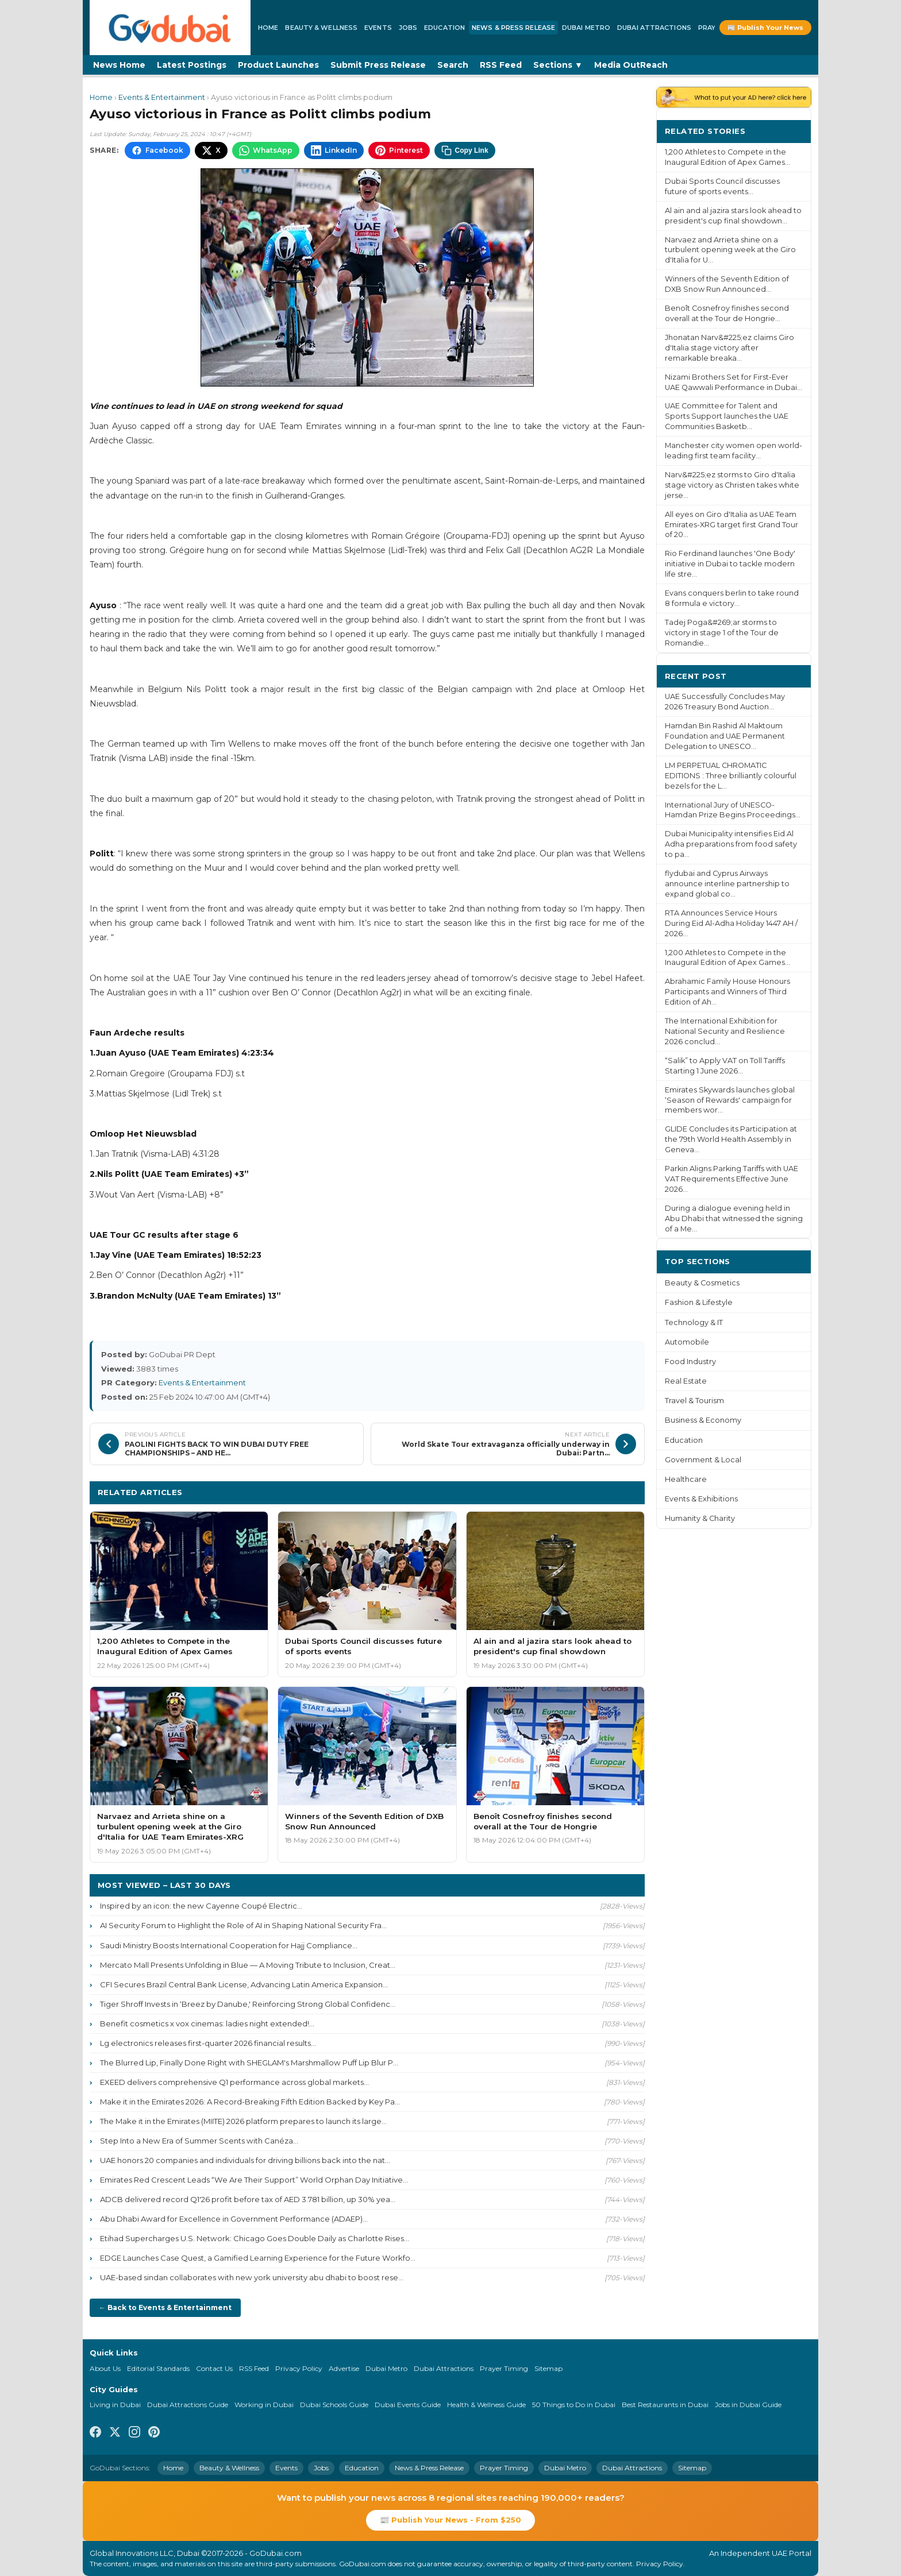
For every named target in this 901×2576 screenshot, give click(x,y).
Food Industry (690, 1361)
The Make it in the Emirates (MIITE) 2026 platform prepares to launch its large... (243, 2121)
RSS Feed (501, 65)
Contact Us (214, 2368)
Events (378, 28)
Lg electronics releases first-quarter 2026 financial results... (208, 2043)
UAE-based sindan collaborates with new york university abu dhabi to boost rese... (251, 2277)
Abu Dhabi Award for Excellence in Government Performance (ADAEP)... (234, 2218)
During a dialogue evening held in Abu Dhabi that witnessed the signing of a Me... (734, 1218)
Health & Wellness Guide (486, 2404)
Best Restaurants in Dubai (665, 2404)
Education (444, 28)
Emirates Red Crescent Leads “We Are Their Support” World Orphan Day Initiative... (254, 2179)
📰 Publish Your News (765, 28)
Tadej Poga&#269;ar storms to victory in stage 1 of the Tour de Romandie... (722, 632)
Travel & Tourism (694, 1400)
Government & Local (703, 1459)
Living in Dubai (115, 2404)
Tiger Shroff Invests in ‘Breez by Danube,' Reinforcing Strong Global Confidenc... (247, 2004)
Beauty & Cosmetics (702, 1283)
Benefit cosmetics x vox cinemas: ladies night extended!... (207, 2023)
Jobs (408, 28)
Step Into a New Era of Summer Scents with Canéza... (199, 2140)
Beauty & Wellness (321, 28)
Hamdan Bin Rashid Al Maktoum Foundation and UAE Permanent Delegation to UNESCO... (725, 736)
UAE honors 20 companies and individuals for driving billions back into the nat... (245, 2160)
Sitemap (548, 2368)
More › (789, 130)
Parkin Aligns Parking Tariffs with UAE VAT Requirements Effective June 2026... (731, 1179)
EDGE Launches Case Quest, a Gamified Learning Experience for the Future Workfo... (257, 2257)
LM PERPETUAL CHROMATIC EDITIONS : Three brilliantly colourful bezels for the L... (730, 775)
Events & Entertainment (161, 97)
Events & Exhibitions (701, 1498)
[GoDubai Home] (170, 27)
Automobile (687, 1342)
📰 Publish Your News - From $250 (450, 2519)
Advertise (344, 2368)
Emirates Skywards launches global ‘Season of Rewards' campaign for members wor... (730, 1100)
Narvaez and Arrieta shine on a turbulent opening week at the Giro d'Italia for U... (730, 250)
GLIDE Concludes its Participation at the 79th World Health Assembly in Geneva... (731, 1139)
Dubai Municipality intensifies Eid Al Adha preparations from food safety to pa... (731, 844)
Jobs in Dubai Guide (748, 2404)
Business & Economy (703, 1420)
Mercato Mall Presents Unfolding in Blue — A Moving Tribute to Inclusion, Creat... (247, 1964)
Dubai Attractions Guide (187, 2404)
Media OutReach (631, 65)
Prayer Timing (504, 2368)
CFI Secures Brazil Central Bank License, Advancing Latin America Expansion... (244, 1984)
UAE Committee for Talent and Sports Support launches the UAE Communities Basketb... (726, 416)
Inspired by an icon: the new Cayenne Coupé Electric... (201, 1905)
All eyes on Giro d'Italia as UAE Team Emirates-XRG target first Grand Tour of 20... (731, 524)
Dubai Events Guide (408, 2404)
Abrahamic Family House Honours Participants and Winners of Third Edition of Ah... (727, 991)
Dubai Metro (586, 28)
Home (268, 28)
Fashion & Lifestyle (699, 1302)
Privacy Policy (298, 2368)
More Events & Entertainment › (572, 1492)
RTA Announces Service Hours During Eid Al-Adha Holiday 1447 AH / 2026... (731, 923)
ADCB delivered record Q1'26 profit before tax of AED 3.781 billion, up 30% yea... (247, 2199)
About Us (105, 2368)
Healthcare (686, 1479)
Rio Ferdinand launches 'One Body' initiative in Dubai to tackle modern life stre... (730, 563)
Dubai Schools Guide (334, 2404)
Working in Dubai (264, 2404)
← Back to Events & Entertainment (165, 2307)
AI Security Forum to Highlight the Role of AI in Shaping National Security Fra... (243, 1925)
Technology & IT (694, 1322)
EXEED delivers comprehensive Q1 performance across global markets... (234, 2082)
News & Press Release (513, 28)
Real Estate (686, 1381)
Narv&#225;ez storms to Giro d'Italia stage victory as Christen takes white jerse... (732, 485)
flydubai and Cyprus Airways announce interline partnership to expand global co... (727, 883)
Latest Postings (191, 65)
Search (452, 65)
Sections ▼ (558, 65)
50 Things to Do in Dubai (573, 2404)
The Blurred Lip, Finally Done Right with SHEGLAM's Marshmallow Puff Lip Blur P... (249, 2062)
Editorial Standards (158, 2368)
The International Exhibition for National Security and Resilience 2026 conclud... (725, 1031)
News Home (119, 65)
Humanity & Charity (700, 1518)
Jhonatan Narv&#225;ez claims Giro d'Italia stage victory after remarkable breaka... (729, 347)
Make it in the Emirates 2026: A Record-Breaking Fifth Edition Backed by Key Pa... (250, 2101)
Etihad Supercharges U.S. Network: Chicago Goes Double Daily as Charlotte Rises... (254, 2238)
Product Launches (278, 65)
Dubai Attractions (654, 28)
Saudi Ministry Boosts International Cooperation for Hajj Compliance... (228, 1945)
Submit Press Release (378, 65)
